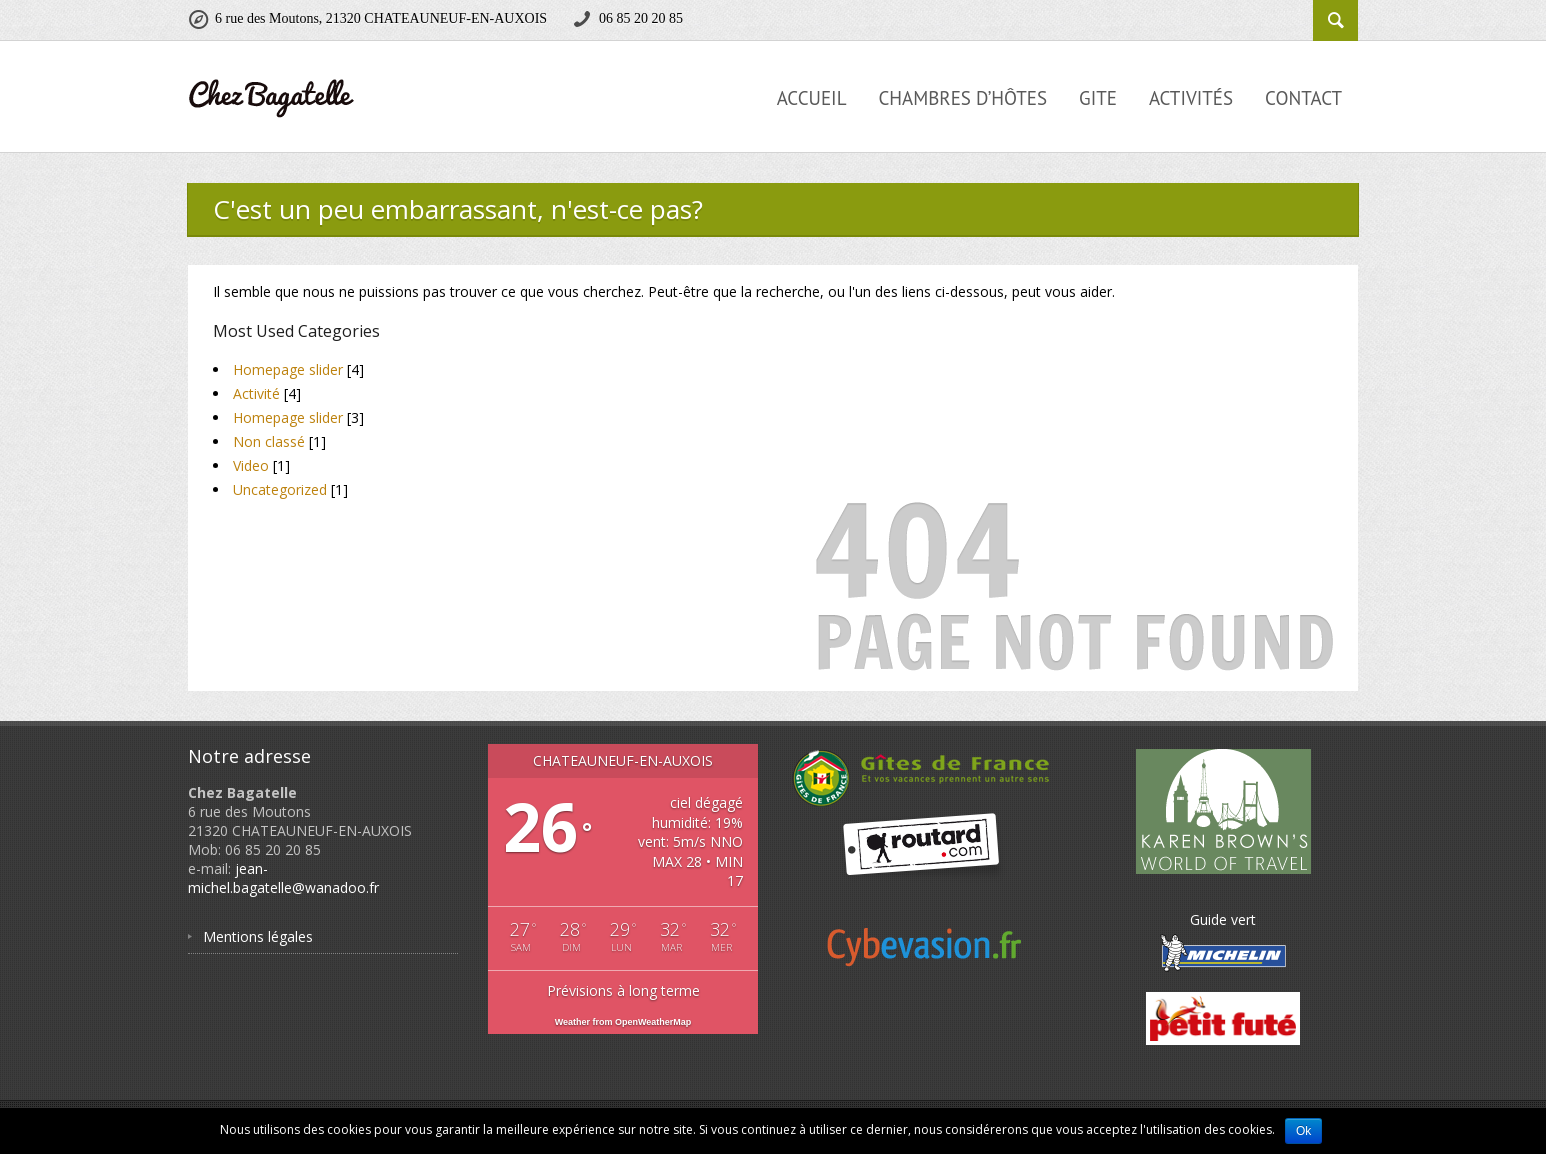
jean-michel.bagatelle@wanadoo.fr (283, 878)
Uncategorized (280, 489)
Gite (1098, 98)
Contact (1303, 98)
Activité (256, 393)
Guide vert (1223, 941)
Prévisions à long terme (623, 990)
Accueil (812, 98)
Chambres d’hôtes (962, 98)
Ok (1303, 1131)
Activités (1191, 98)
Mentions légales (258, 936)
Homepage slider (288, 369)
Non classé (269, 441)
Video (251, 465)
